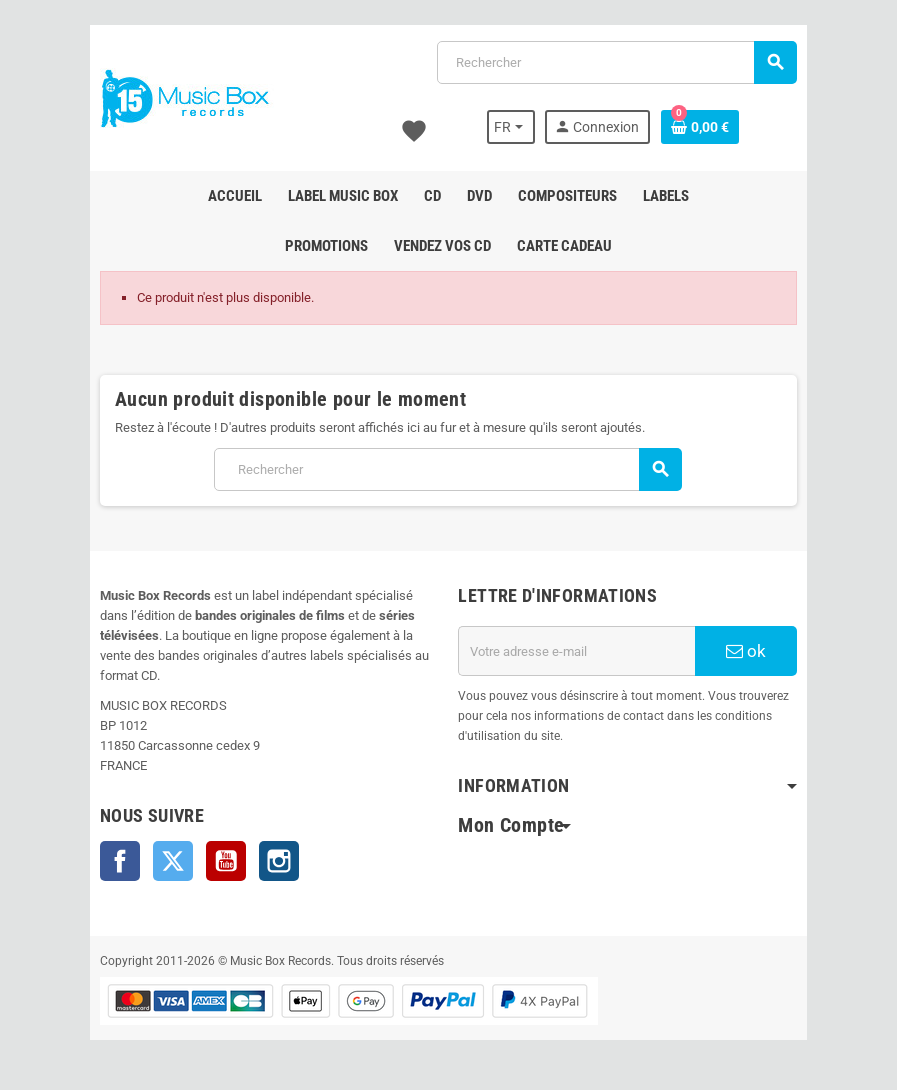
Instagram (278, 861)
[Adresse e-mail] (578, 651)
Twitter (172, 861)
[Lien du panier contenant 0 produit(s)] (701, 127)
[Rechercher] (617, 62)
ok (748, 651)
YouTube (225, 861)
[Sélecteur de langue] (513, 127)
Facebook (119, 861)
